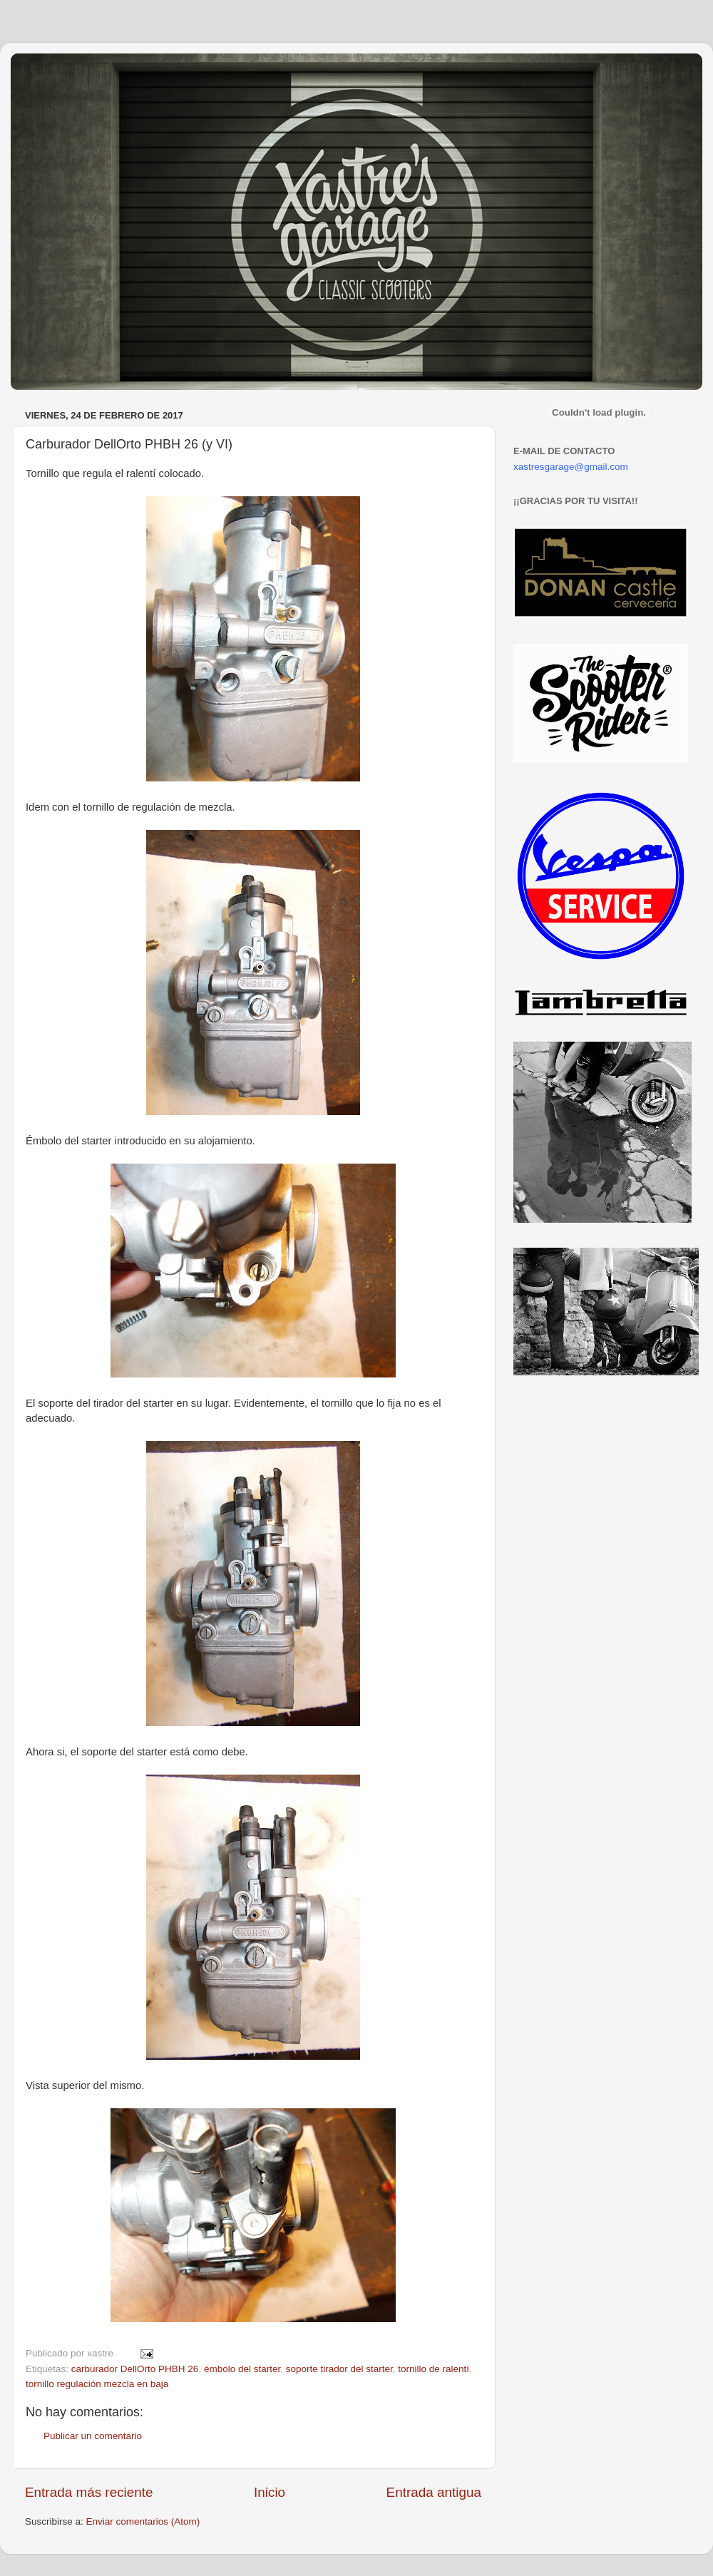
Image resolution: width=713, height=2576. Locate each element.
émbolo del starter (242, 2369)
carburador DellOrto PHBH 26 (135, 2369)
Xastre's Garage (52, 72)
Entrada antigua (433, 2492)
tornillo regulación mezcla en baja (97, 2384)
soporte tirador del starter (339, 2369)
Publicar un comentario (92, 2436)
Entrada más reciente (89, 2492)
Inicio (269, 2492)
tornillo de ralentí (433, 2369)
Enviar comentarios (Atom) (143, 2521)
